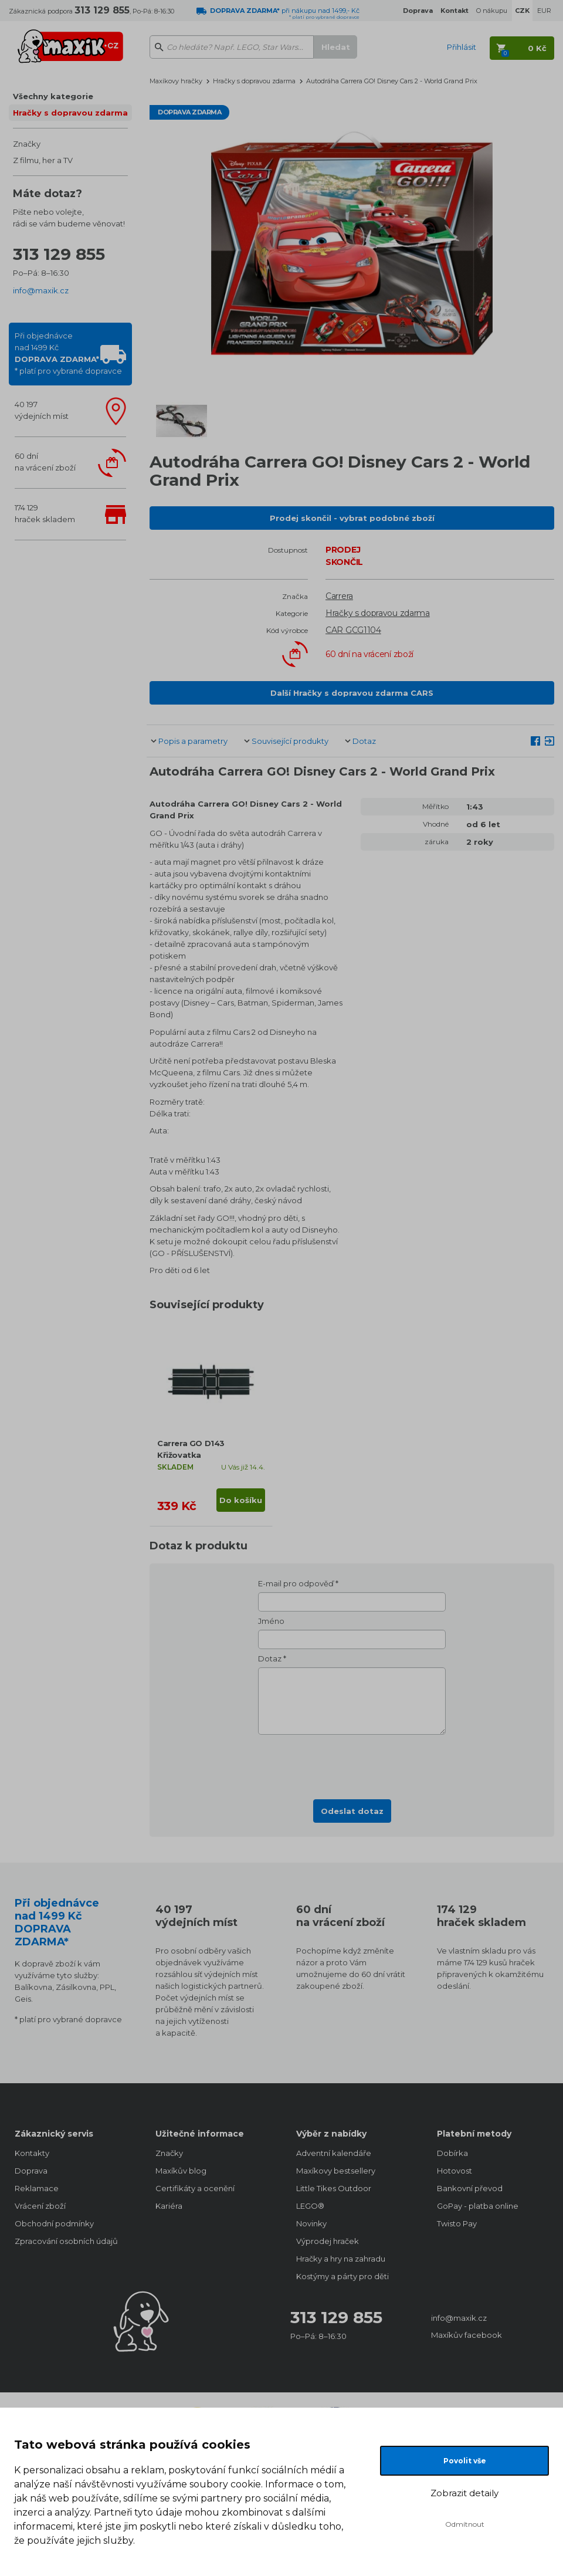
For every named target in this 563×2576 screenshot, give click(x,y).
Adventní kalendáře (333, 2153)
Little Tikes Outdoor (333, 2188)
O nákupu (491, 10)
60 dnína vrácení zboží (45, 461)
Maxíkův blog (180, 2170)
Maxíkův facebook (466, 2335)
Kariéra (168, 2206)
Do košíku (240, 1500)
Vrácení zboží (40, 2206)
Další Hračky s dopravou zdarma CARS (351, 693)
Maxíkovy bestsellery (335, 2170)
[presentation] (352, 1763)
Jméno (271, 1621)
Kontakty (32, 2153)
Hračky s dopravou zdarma (70, 112)
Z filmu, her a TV (43, 160)
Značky (26, 143)
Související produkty (290, 741)
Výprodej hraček (327, 2241)
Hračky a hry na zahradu (340, 2258)
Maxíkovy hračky (176, 81)
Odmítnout (464, 2524)
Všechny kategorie (53, 96)
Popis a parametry (193, 741)
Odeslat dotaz (352, 1811)
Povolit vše (464, 2460)
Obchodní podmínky (54, 2223)
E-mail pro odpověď (296, 1583)
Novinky (311, 2223)
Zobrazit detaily (464, 2493)
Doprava (31, 2170)
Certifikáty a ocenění (195, 2188)
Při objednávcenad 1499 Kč (68, 353)
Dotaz (364, 741)
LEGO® (310, 2206)
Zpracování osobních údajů (66, 2241)
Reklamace (37, 2188)
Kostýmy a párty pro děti (342, 2276)
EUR (544, 10)
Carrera (339, 596)
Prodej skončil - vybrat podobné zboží (352, 518)
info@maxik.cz (41, 290)
